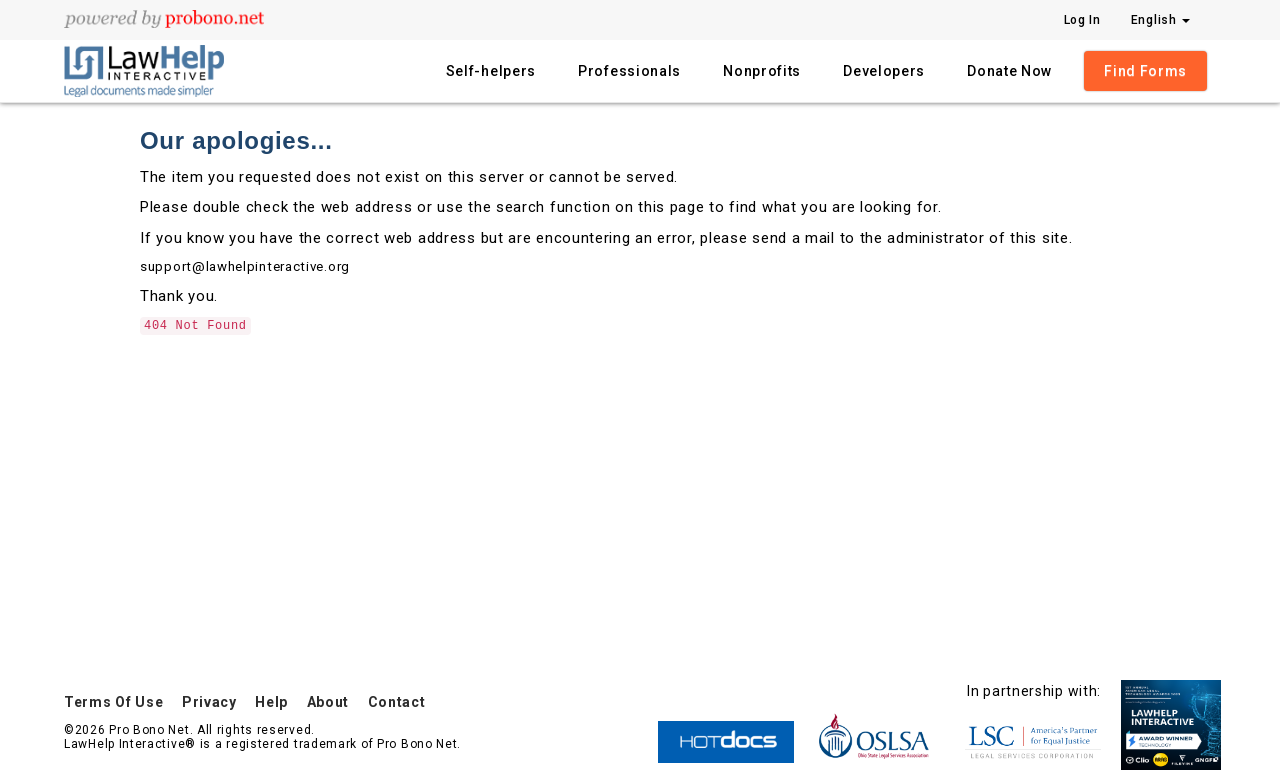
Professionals (629, 71)
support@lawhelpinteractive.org (245, 266)
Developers (884, 71)
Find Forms (1145, 71)
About (328, 702)
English (1161, 20)
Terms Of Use (113, 702)
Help (271, 702)
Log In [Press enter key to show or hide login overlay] (1082, 20)
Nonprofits (762, 71)
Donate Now (1009, 71)
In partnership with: (1034, 691)
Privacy (209, 702)
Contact (397, 702)
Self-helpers (491, 71)
